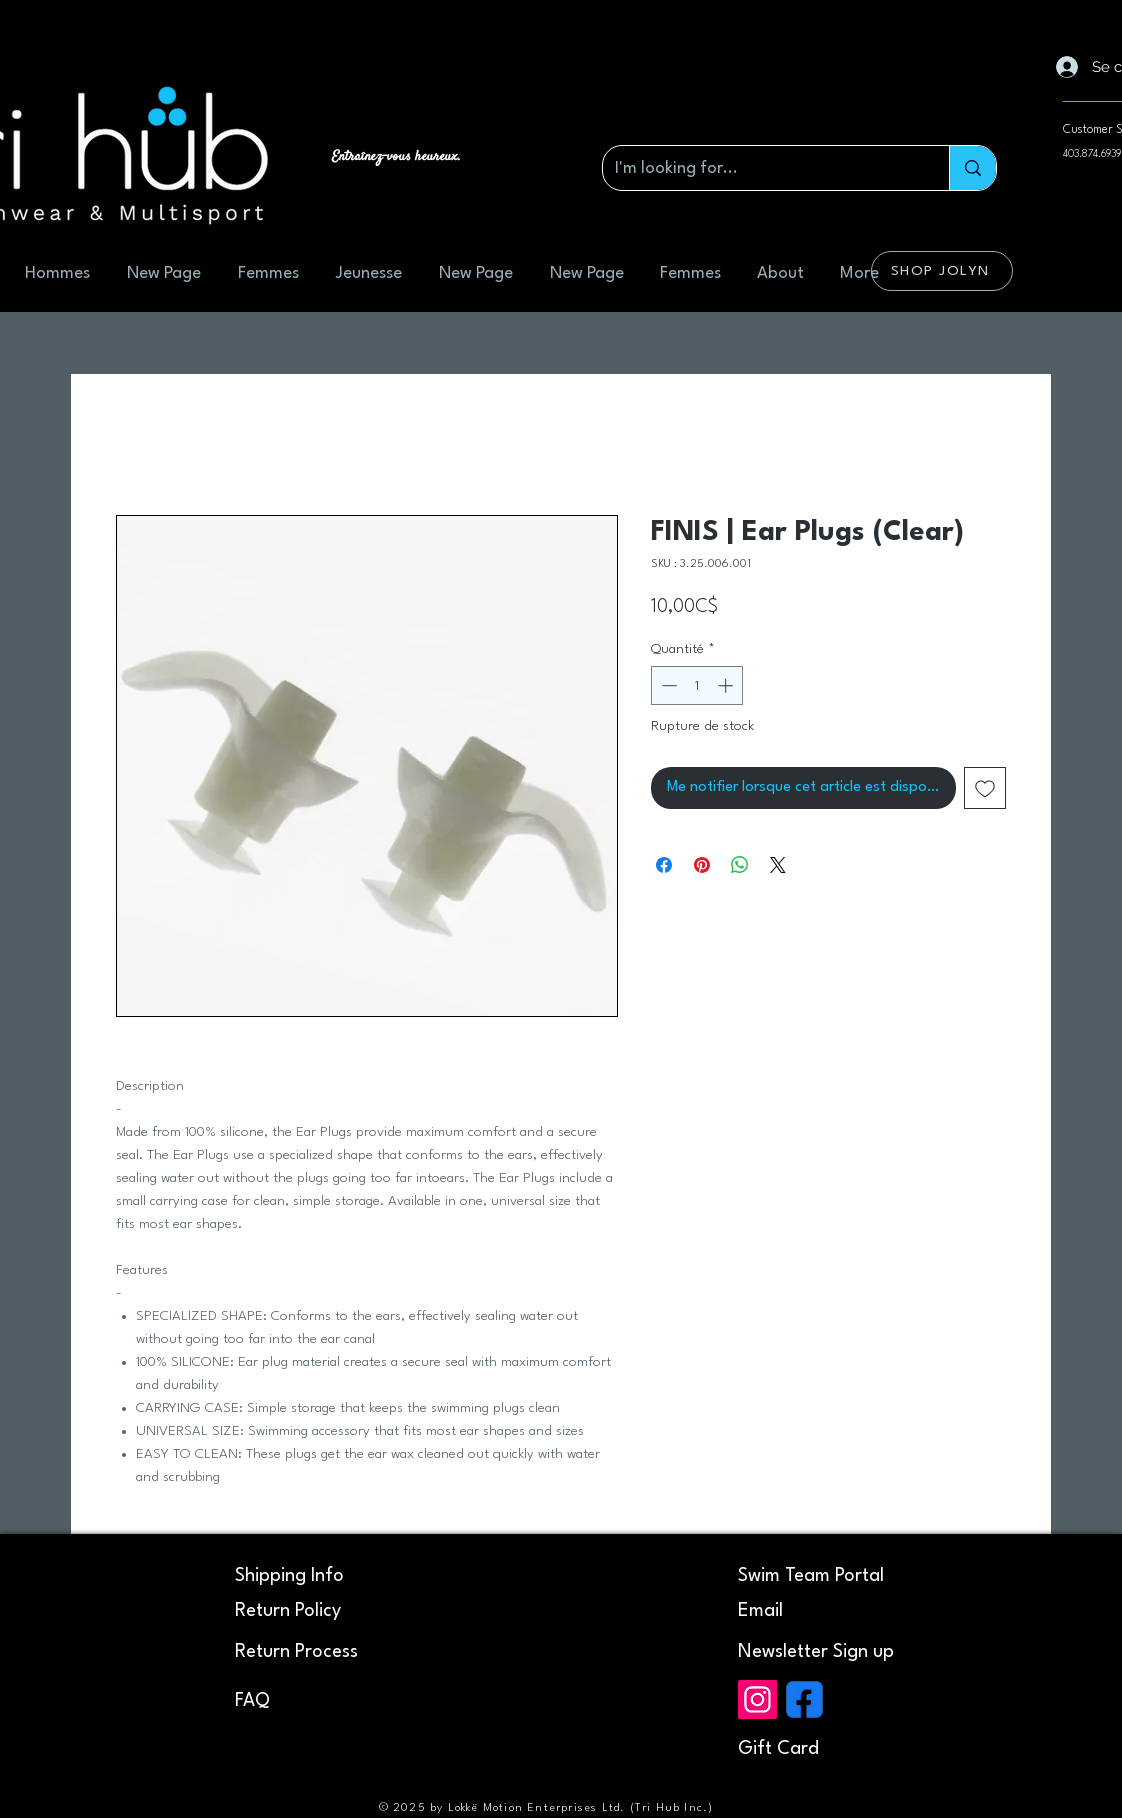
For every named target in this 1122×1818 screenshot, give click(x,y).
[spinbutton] (697, 685)
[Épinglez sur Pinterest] (702, 865)
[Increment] (727, 685)
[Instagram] (757, 1699)
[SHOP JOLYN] (942, 271)
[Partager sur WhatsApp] (740, 865)
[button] (816, 1652)
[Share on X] (778, 865)
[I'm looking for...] (761, 168)
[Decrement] (667, 685)
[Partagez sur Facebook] (664, 865)
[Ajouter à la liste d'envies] (985, 788)
